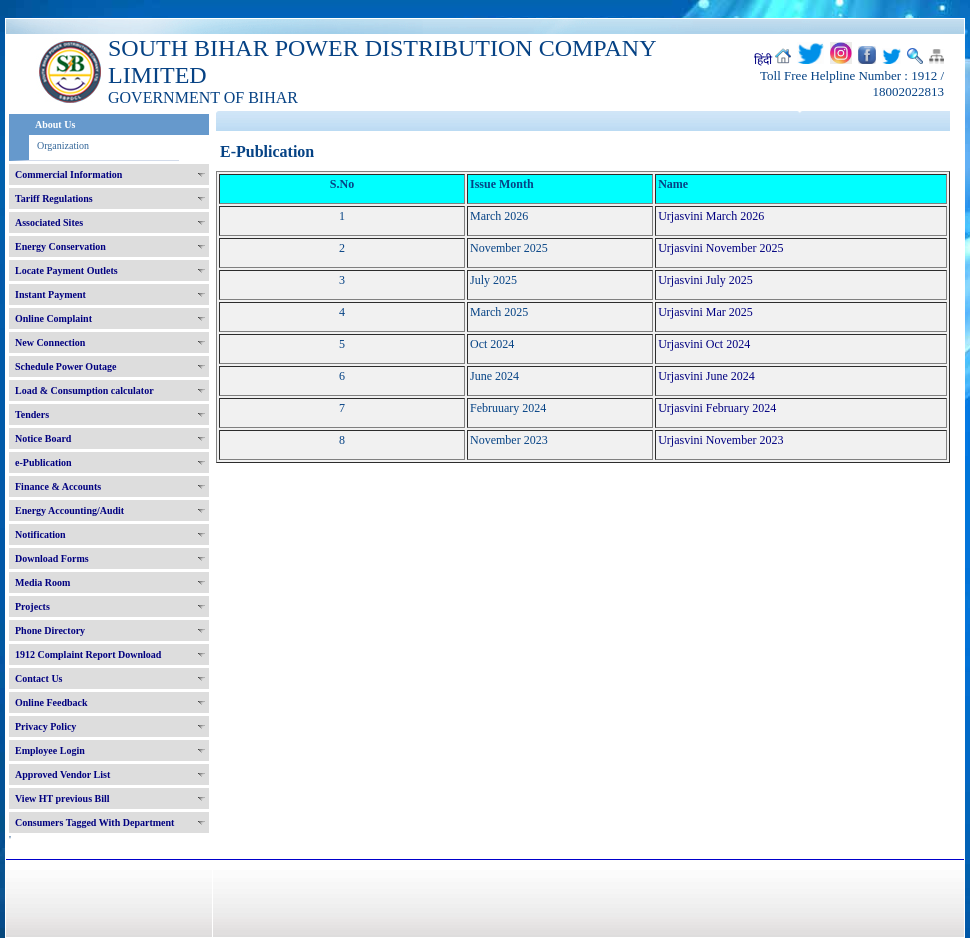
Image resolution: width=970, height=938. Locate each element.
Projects (32, 606)
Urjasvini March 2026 (711, 216)
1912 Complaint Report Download (88, 654)
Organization (63, 145)
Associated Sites (49, 222)
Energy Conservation (60, 246)
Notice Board (43, 438)
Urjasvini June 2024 (706, 376)
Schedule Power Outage (65, 366)
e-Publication (43, 462)
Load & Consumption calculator (84, 390)
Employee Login (50, 750)
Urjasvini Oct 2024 (704, 344)
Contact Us (39, 678)
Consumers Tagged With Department (94, 822)
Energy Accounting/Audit (69, 510)
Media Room (42, 582)
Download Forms (52, 558)
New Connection (50, 342)
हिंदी (763, 60)
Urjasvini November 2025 (720, 248)
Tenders (32, 414)
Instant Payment (50, 294)
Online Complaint (53, 318)
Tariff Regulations (54, 198)
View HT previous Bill (62, 798)
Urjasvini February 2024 (717, 408)
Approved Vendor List (62, 774)
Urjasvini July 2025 (705, 280)
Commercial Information (68, 174)
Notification (40, 534)
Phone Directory (50, 630)
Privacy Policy (45, 726)
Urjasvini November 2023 (720, 440)
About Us (55, 124)
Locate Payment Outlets (66, 270)
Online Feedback (51, 702)
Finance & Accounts (58, 486)
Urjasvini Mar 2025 (705, 312)
